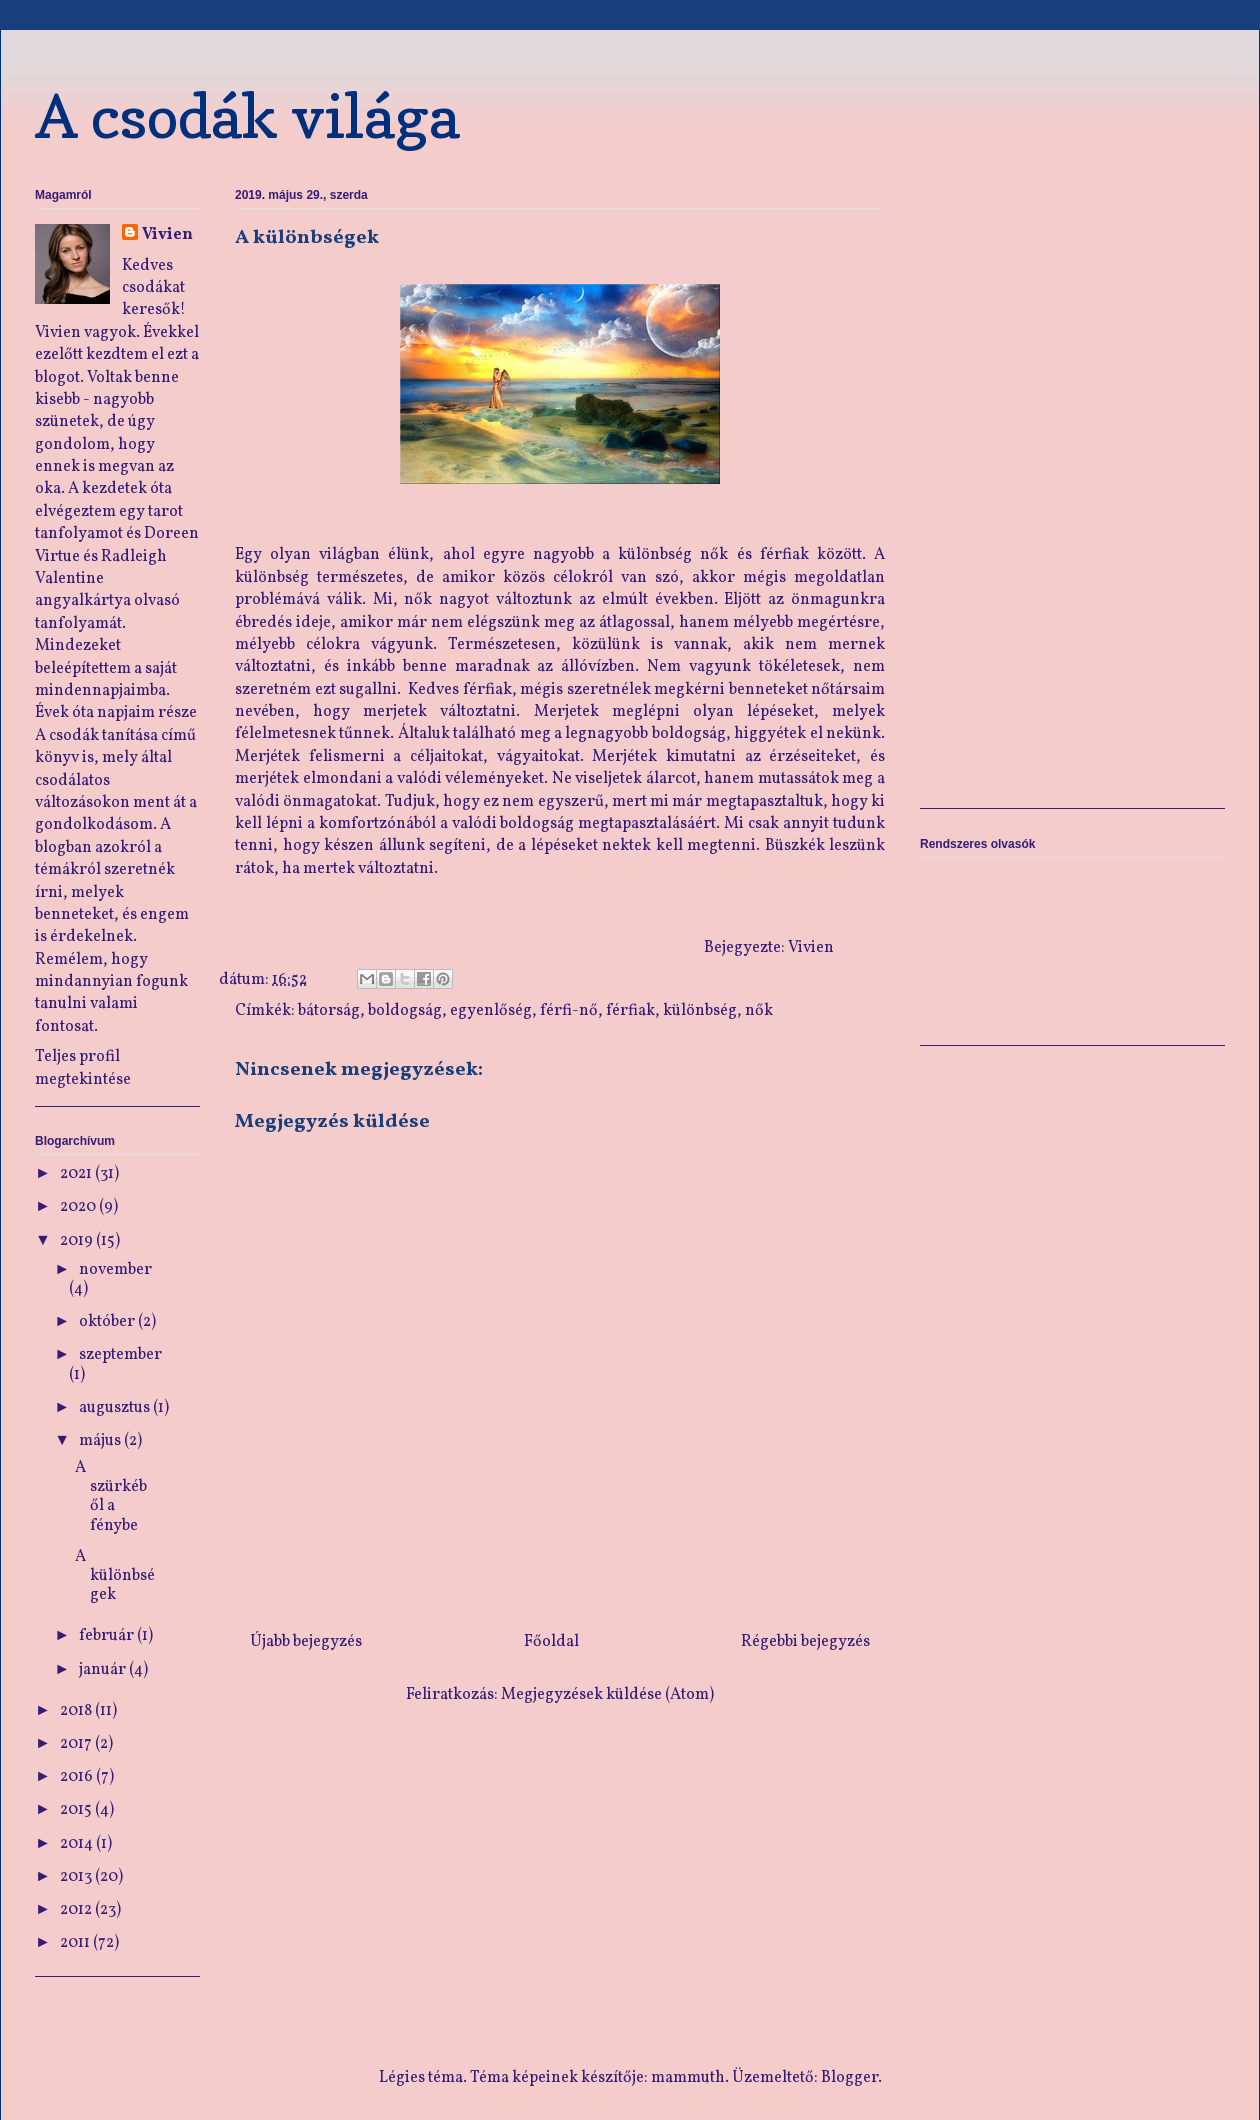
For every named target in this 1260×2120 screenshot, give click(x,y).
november (115, 1270)
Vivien (167, 235)
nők (759, 1011)
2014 (78, 1844)
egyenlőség (491, 1011)
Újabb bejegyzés (306, 1642)
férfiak (630, 1011)
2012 (77, 1910)
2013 (77, 1877)
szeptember (120, 1355)
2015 (77, 1810)
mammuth (688, 2078)
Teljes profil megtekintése (83, 1068)
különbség (700, 1011)
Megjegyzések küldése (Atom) (607, 1695)
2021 (77, 1174)
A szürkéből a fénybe (111, 1497)
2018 (77, 1711)
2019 (78, 1241)
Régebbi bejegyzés (805, 1642)
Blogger (849, 2078)
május (101, 1441)
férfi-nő (569, 1011)
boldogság (405, 1011)
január (104, 1670)
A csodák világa (247, 116)
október (108, 1322)
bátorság (329, 1011)
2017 (77, 1744)
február (108, 1636)
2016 (78, 1777)
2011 (76, 1943)
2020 (79, 1207)
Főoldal (551, 1642)
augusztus (116, 1408)
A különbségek (115, 1576)
